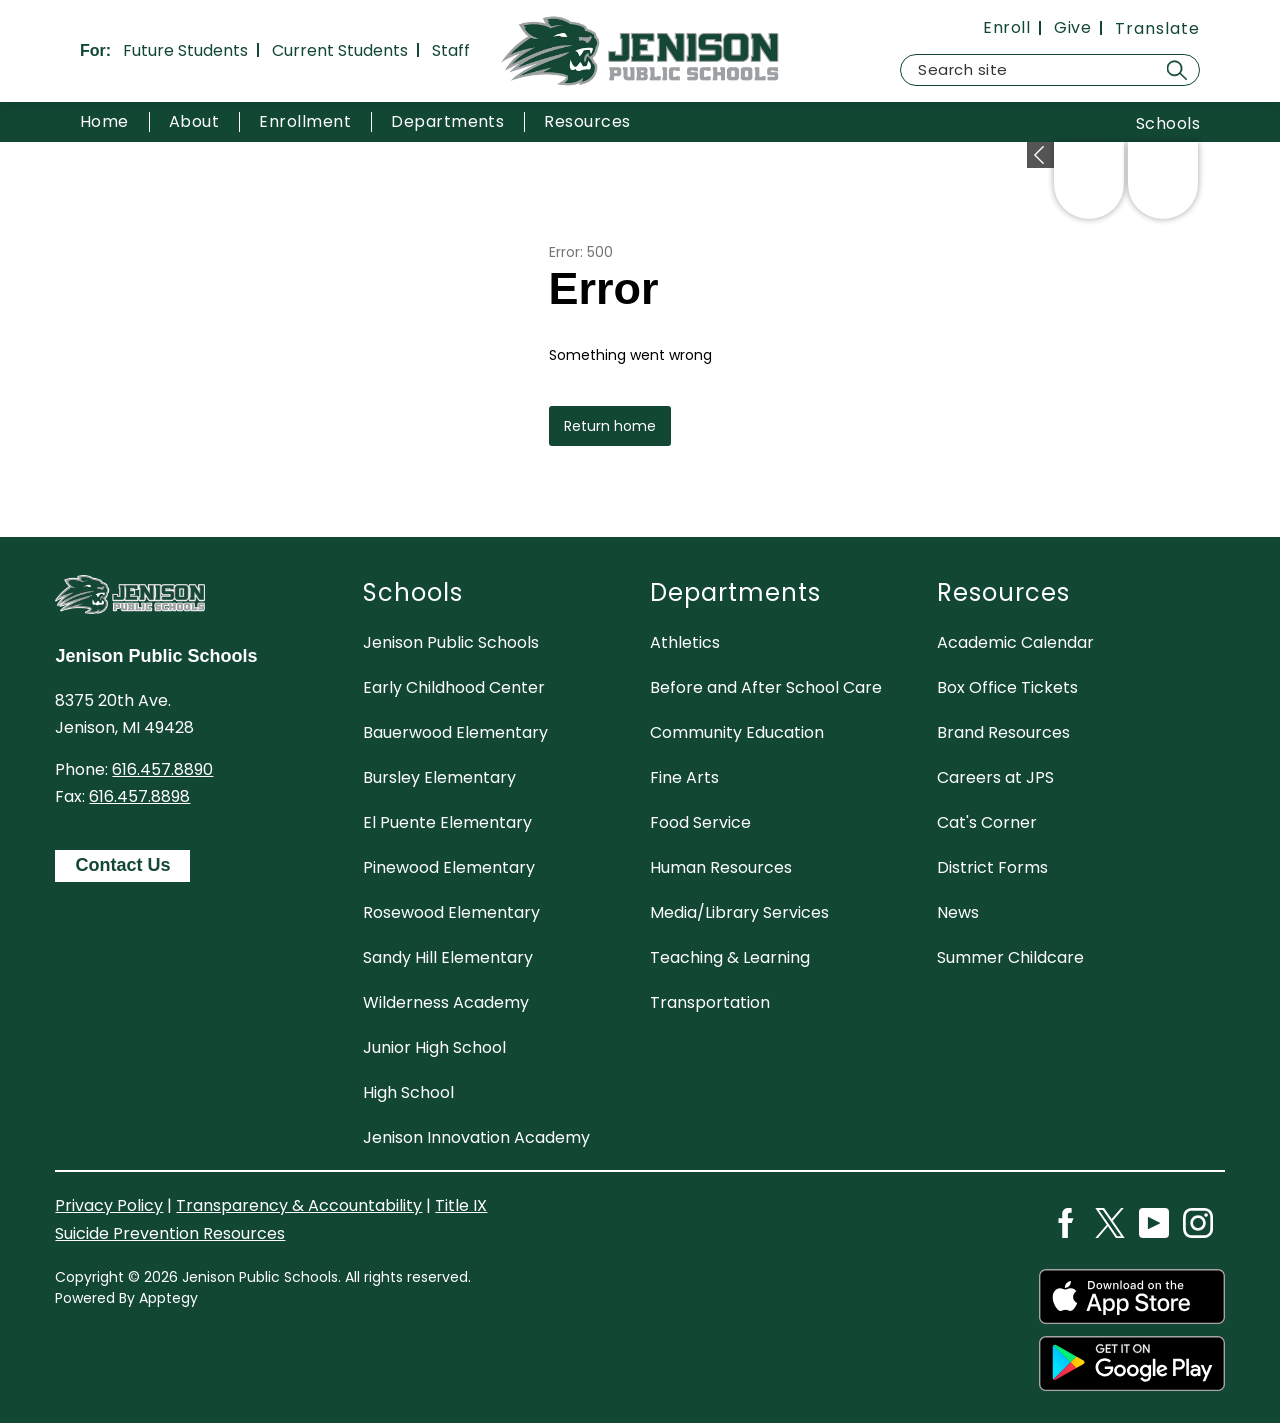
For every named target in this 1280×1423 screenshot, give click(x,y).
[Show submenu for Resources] (587, 122)
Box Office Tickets (1007, 687)
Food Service (700, 822)
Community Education (737, 732)
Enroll (1006, 28)
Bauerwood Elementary (455, 732)
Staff (451, 50)
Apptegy (168, 1298)
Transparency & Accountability (299, 1205)
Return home (610, 426)
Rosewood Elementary (451, 912)
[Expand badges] (1040, 155)
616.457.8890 (162, 769)
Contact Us (122, 865)
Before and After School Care (766, 687)
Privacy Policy (109, 1205)
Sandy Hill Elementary (448, 957)
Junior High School (434, 1047)
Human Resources (721, 867)
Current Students (340, 50)
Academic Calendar (1015, 642)
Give (1072, 28)
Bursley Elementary (439, 777)
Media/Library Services (739, 912)
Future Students (185, 50)
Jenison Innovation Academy (476, 1137)
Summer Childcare (1010, 957)
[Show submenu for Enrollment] (305, 122)
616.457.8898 (139, 796)
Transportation (710, 1002)
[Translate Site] (1157, 28)
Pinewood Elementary (449, 867)
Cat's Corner (987, 822)
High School (408, 1092)
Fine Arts (684, 777)
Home (104, 121)
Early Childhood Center (454, 687)
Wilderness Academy (446, 1002)
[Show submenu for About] (194, 122)
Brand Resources (1003, 732)
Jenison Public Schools (451, 642)
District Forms (992, 867)
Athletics (685, 642)
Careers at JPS (995, 777)
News (958, 912)
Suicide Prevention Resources (170, 1233)
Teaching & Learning (730, 957)
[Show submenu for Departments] (447, 122)
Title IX (461, 1205)
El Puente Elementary (447, 822)
